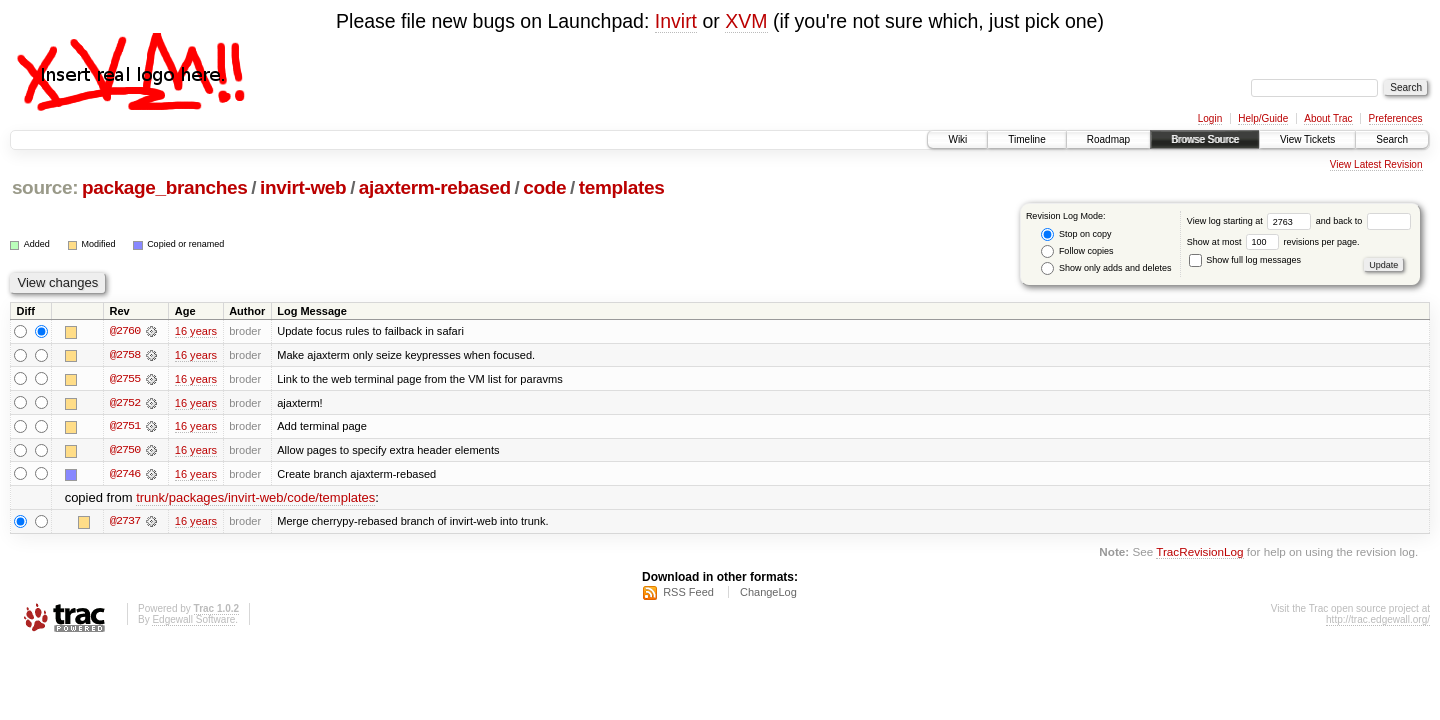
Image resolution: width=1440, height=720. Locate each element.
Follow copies (1077, 251)
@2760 (125, 331)
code (544, 187)
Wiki (957, 139)
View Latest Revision (1376, 164)
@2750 (125, 451)
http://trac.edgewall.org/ (1378, 621)
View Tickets (1307, 139)
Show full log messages (1245, 260)
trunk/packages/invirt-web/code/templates (255, 499)
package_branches (165, 187)
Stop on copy (1076, 234)
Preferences (1396, 118)
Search (1392, 139)
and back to (1363, 221)
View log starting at (1251, 221)
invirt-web (303, 187)
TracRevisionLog (1199, 553)
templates (622, 187)
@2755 (125, 379)
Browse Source (1205, 139)
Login (1210, 118)
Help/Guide (1263, 118)
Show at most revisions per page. (1273, 242)
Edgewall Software (193, 621)
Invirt (676, 21)
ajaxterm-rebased (435, 187)
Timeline (1026, 139)
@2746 (125, 475)
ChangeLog (768, 594)
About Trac (1328, 118)
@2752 (125, 403)
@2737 (125, 523)
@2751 (125, 427)
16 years (196, 331)
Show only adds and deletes (1106, 268)
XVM (746, 21)
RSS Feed (688, 594)
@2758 (125, 355)
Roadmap (1108, 139)
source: (45, 187)
